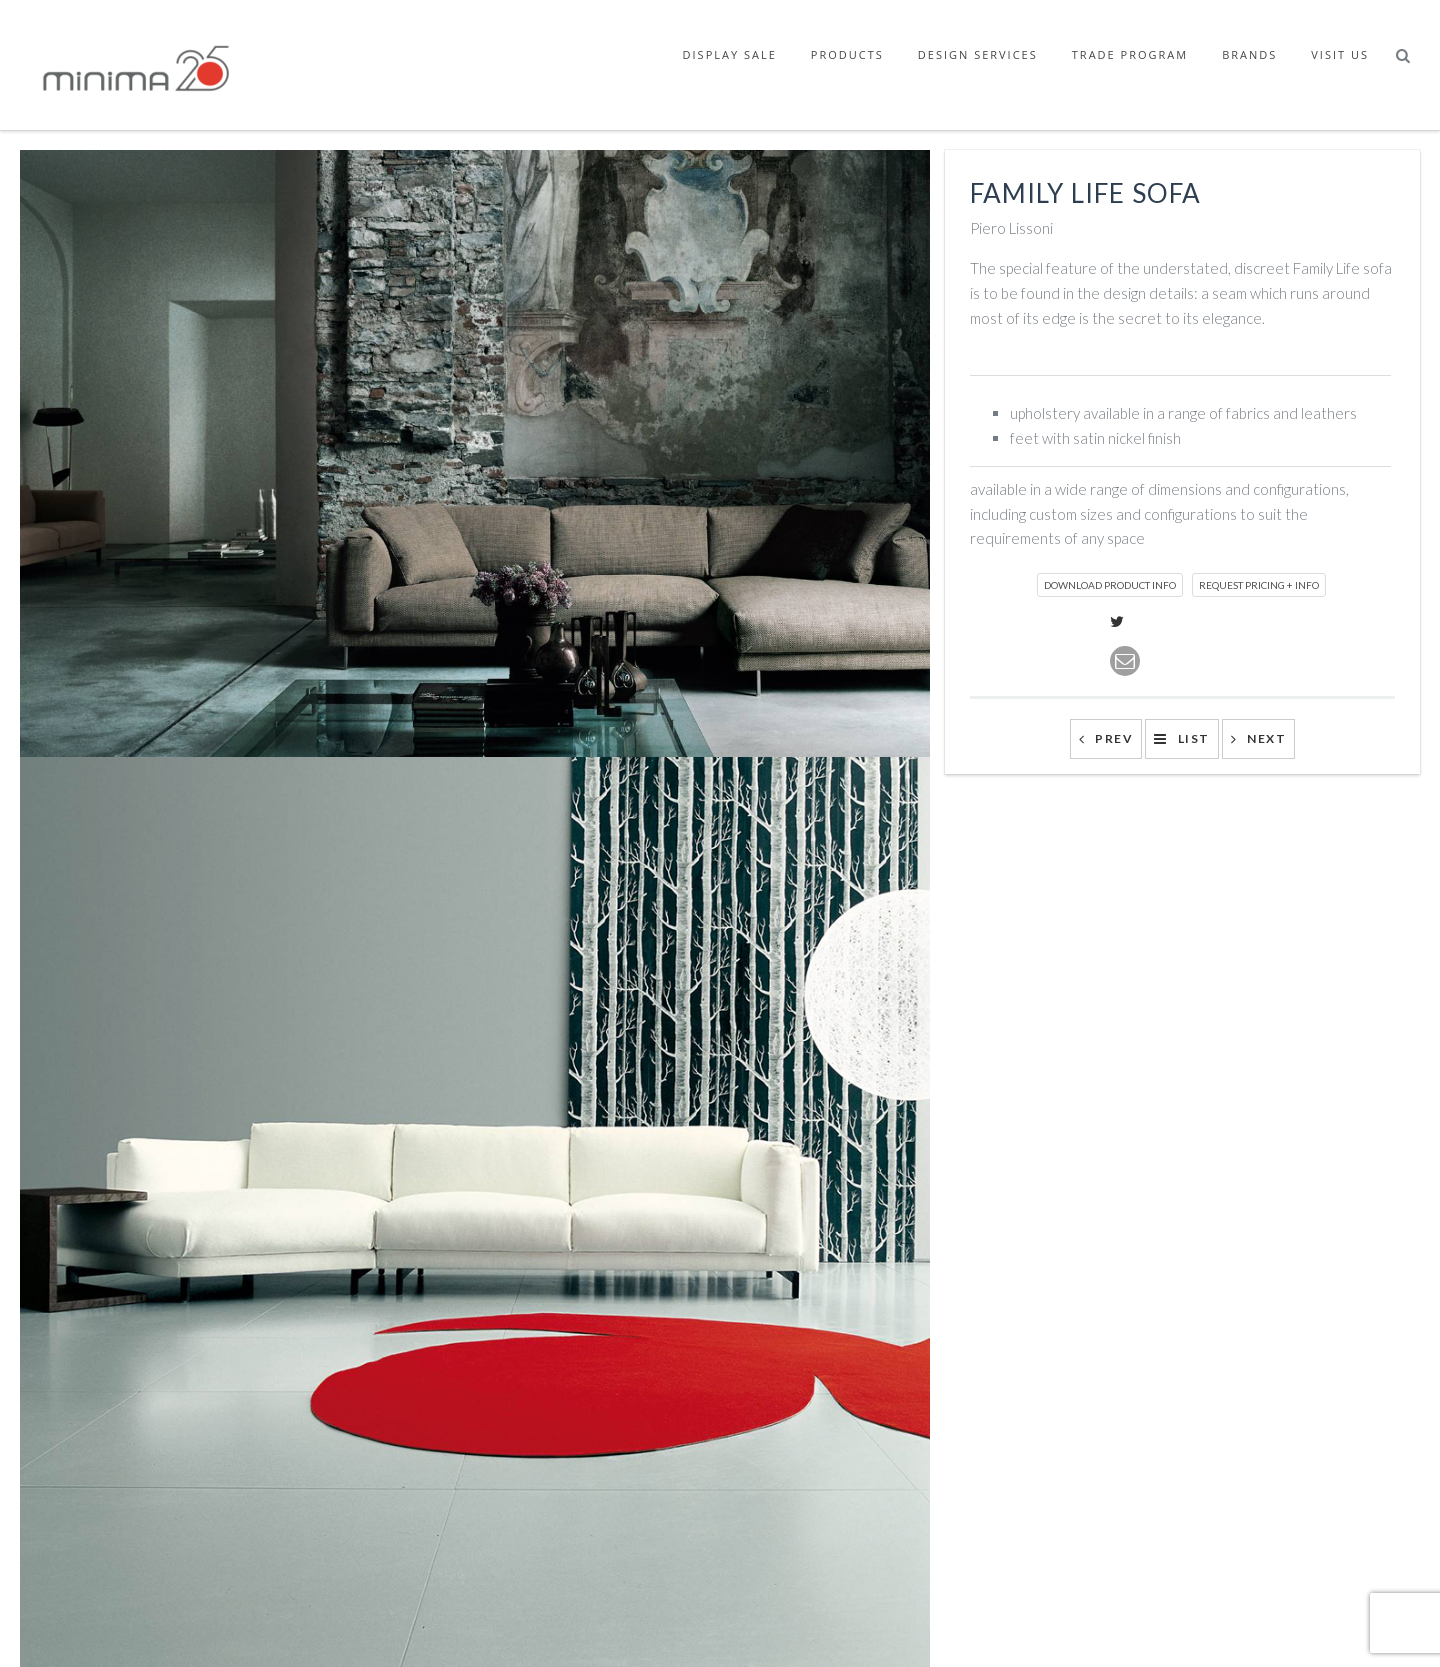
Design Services (978, 54)
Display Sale (730, 54)
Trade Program (1130, 54)
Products (847, 54)
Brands (1249, 54)
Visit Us (1340, 54)
